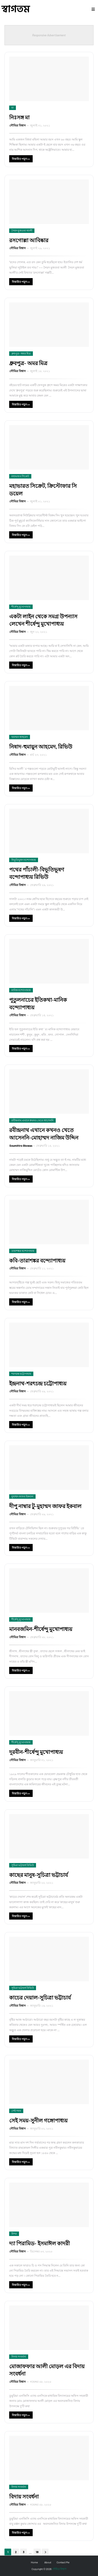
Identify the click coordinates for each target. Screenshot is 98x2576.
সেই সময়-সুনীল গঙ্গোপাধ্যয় (38, 2120)
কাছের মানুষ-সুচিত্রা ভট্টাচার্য (38, 1874)
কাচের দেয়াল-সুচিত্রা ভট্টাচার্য (40, 1997)
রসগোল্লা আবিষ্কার (28, 240)
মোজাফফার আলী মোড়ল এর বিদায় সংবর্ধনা (47, 2370)
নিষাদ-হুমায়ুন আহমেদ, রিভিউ (40, 746)
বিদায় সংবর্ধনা (24, 2496)
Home (34, 2562)
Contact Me (63, 2562)
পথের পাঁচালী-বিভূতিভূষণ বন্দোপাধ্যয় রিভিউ (36, 873)
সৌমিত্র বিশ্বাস (17, 125)
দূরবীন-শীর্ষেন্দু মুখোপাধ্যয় (36, 1752)
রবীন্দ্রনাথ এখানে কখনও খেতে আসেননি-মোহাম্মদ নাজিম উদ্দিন (43, 1134)
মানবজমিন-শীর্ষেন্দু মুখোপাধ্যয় (40, 1629)
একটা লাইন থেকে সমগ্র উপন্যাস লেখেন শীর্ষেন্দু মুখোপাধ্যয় (43, 620)
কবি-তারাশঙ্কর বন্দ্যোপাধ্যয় (37, 1260)
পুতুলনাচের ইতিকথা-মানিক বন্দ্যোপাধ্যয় (38, 1003)
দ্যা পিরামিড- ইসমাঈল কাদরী (39, 2243)
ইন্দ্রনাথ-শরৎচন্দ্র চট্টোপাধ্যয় (37, 1383)
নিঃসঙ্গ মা (19, 117)
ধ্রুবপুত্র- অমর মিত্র (28, 363)
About (47, 2562)
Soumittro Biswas (20, 1145)
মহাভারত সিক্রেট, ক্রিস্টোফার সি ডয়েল (43, 490)
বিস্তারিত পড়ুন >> (21, 158)
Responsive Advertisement (49, 35)
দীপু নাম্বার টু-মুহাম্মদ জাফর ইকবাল (45, 1506)
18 (37, 2552)
